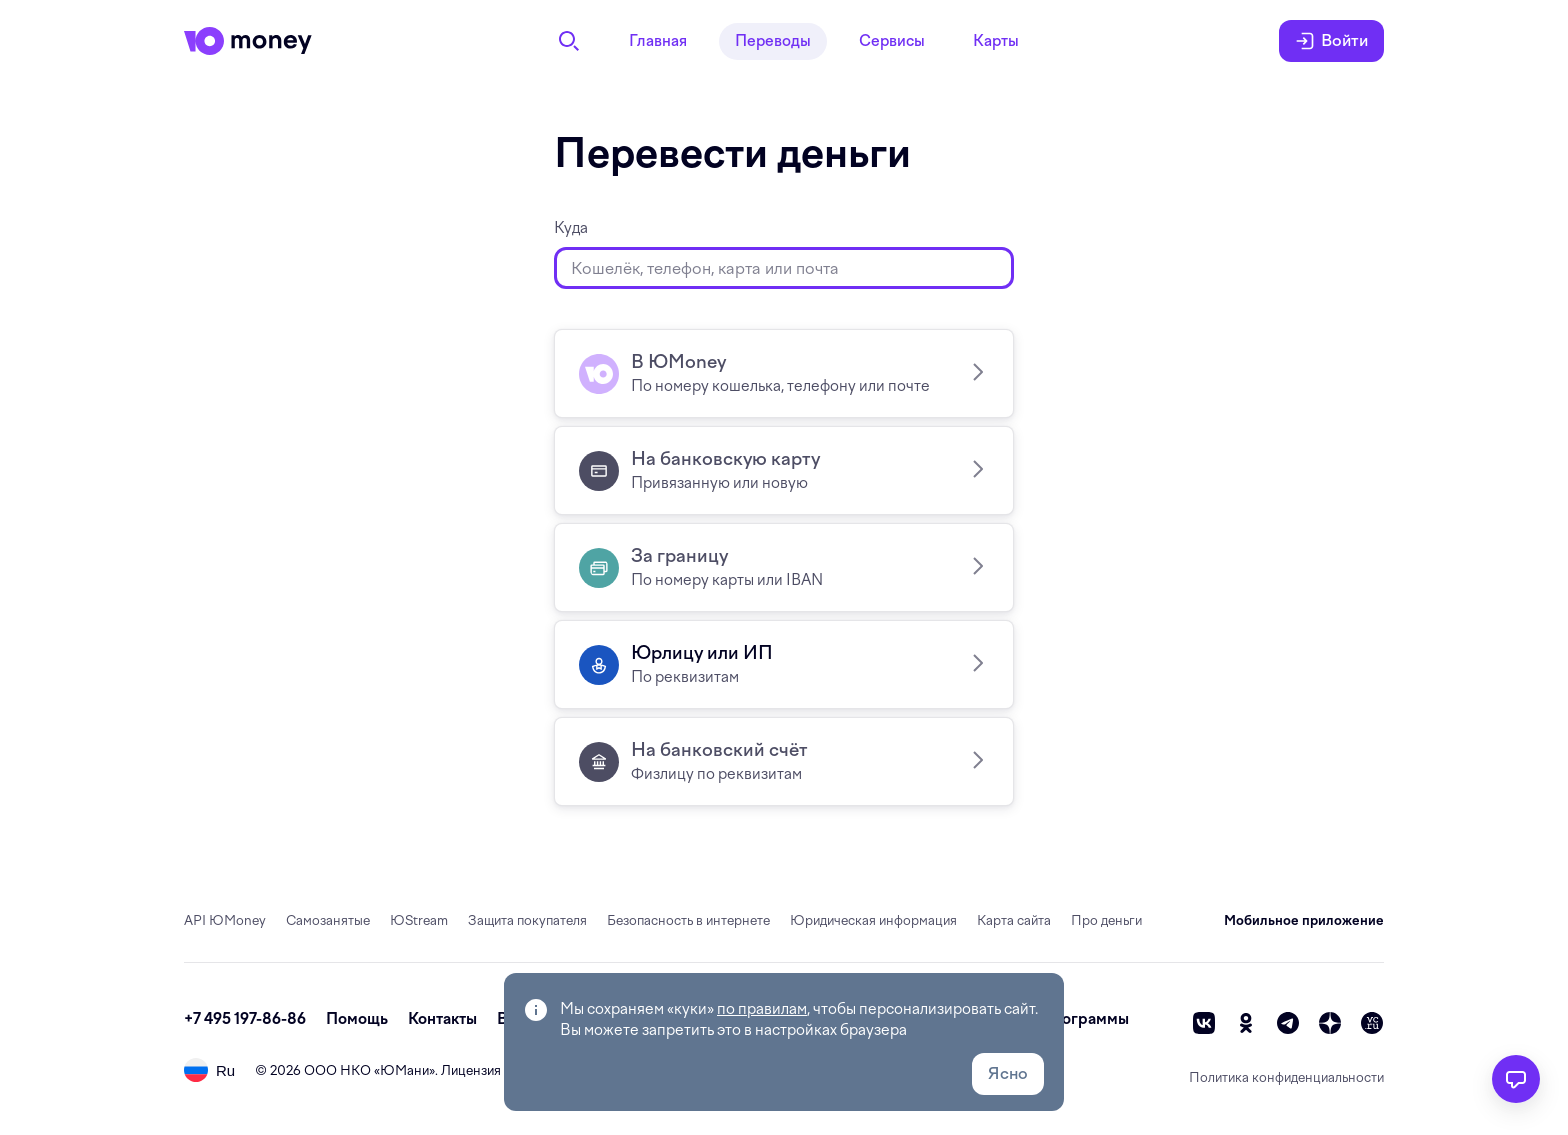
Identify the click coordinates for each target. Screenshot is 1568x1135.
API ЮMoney (225, 920)
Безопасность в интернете (688, 920)
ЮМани (404, 1070)
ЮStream (419, 920)
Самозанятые (328, 920)
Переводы (773, 41)
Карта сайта (1014, 920)
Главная (658, 41)
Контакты (442, 1019)
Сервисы (892, 41)
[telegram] (1288, 1023)
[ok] (1246, 1023)
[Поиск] (569, 41)
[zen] (1330, 1023)
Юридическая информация (873, 920)
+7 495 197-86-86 (245, 1019)
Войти (1331, 41)
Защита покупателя (527, 920)
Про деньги (1106, 920)
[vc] (1372, 1023)
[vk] (1204, 1023)
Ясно (1008, 1073)
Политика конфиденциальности (1286, 1077)
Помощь (357, 1019)
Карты (996, 41)
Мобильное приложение (1304, 920)
